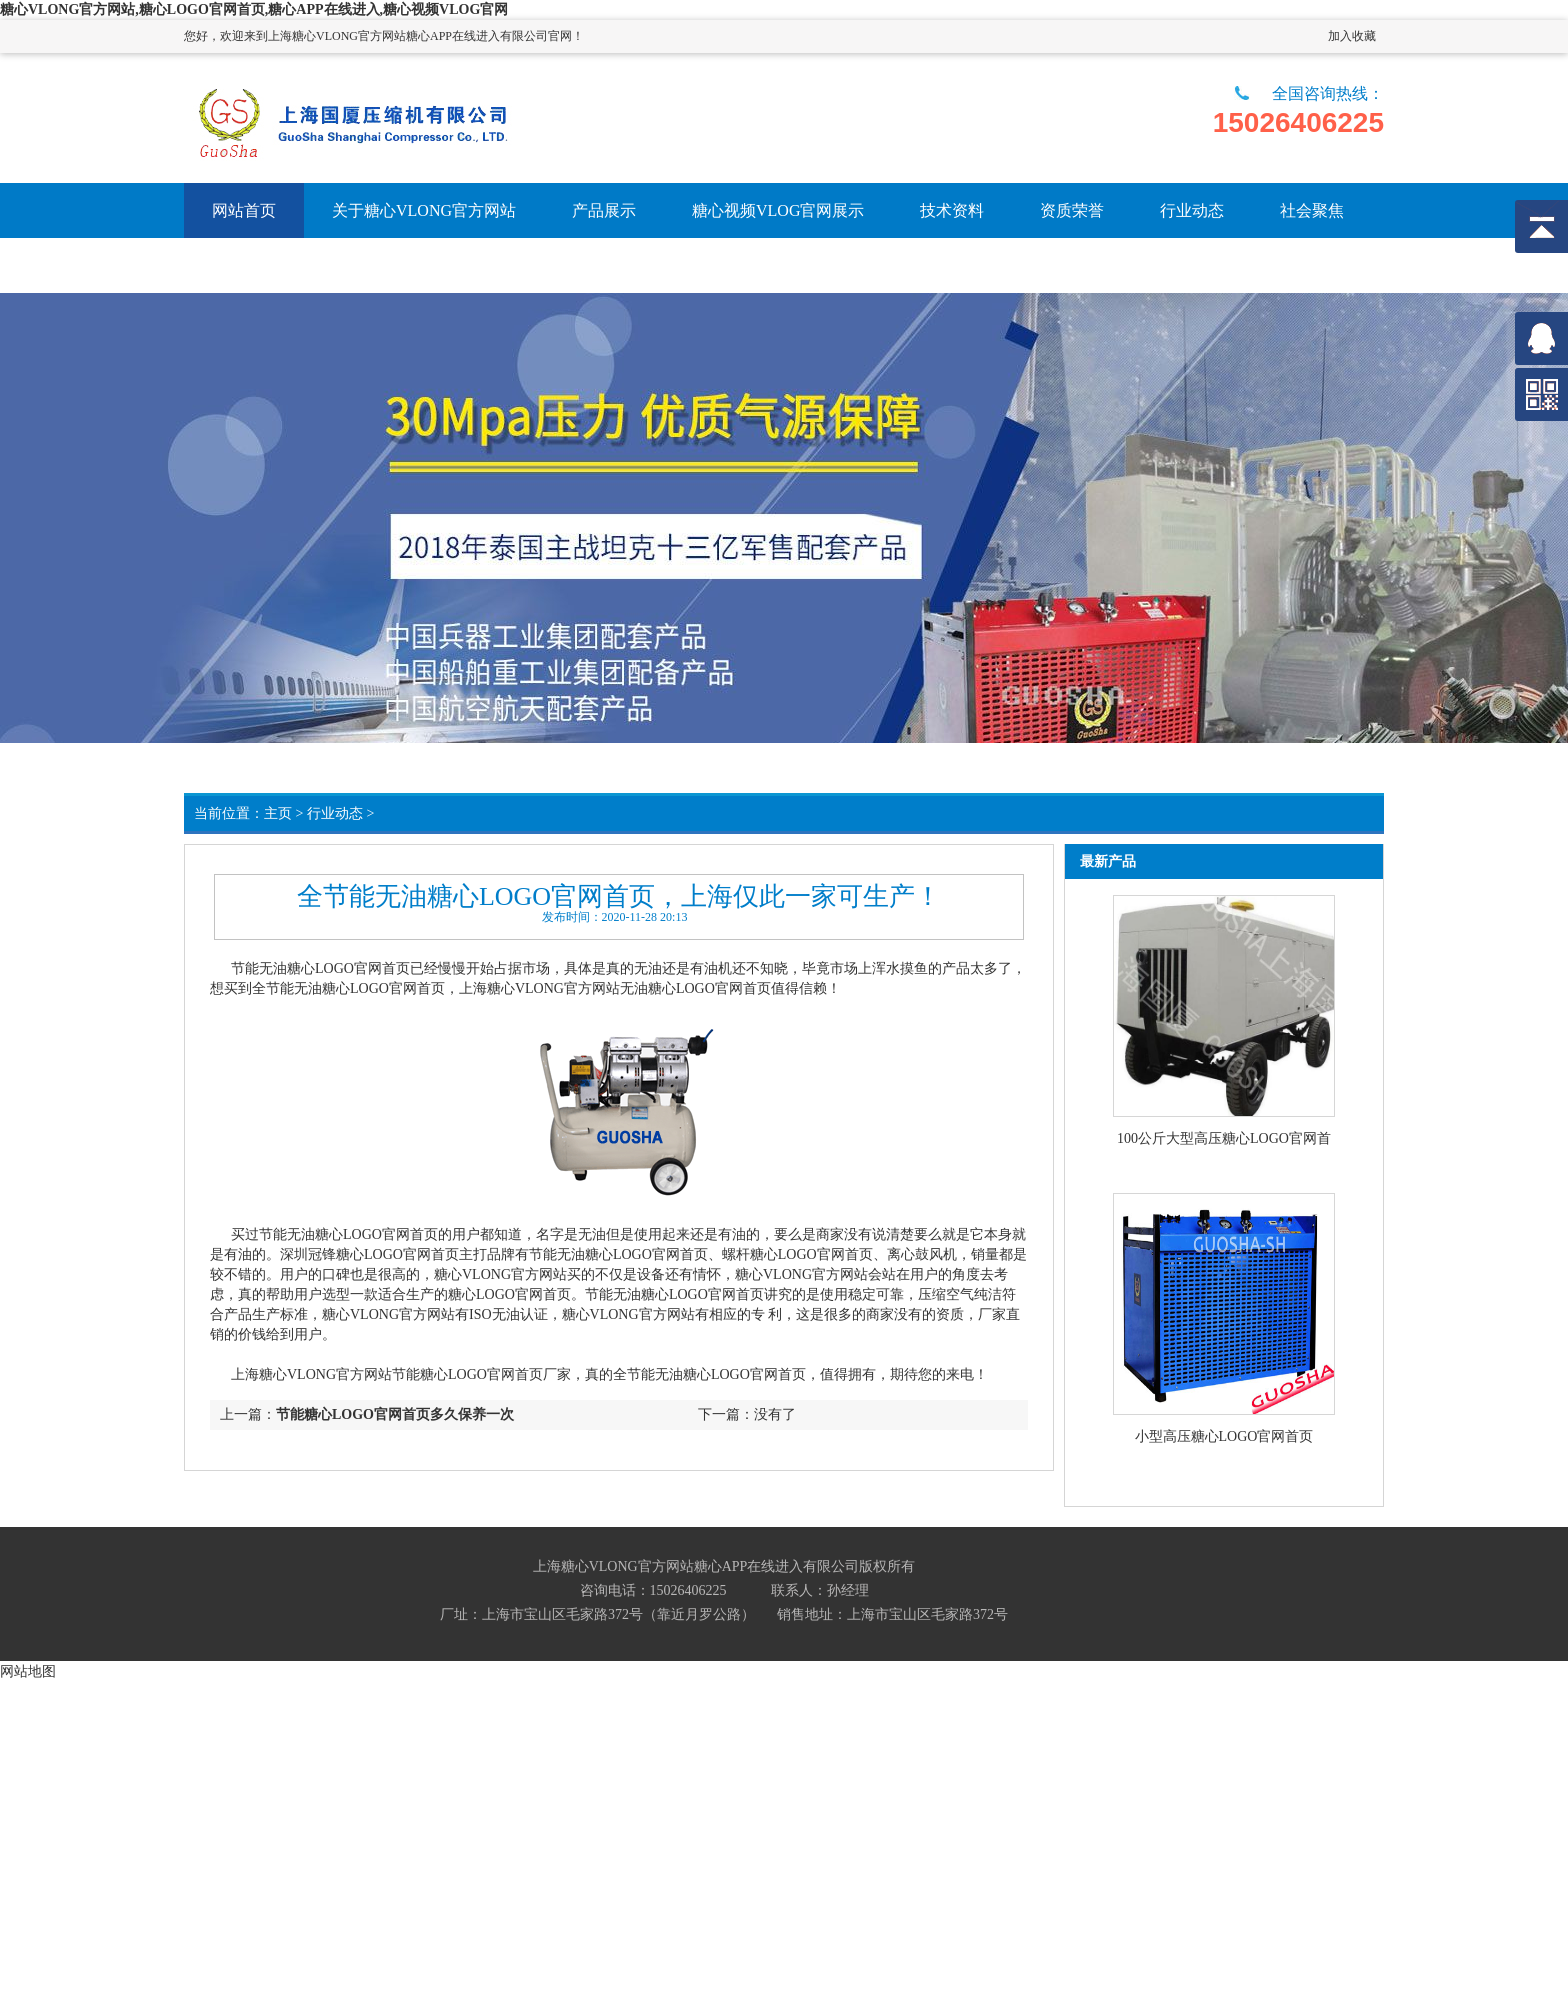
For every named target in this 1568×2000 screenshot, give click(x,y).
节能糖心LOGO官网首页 (467, 1374)
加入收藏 (1352, 36)
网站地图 (28, 1671)
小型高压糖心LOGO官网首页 (1224, 1436)
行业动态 (335, 813)
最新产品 (1108, 861)
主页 (278, 813)
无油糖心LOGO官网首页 (334, 968)
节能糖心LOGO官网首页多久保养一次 (395, 1414)
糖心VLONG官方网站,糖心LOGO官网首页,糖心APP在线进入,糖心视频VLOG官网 (254, 9)
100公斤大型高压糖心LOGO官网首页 (1224, 1140)
